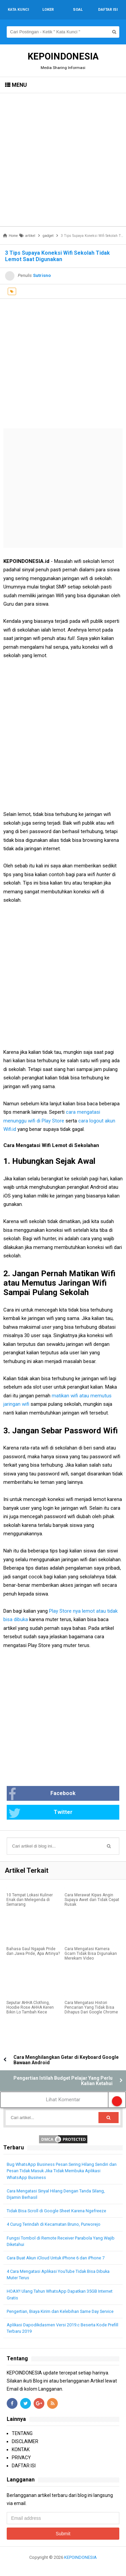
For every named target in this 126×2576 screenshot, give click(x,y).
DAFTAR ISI (24, 2465)
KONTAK (21, 2449)
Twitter (40, 1813)
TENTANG (22, 2433)
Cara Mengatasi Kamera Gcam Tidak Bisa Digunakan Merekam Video (91, 1953)
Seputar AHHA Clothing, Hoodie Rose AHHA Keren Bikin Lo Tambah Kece (30, 2007)
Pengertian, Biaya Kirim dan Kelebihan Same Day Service (60, 2311)
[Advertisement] (63, 160)
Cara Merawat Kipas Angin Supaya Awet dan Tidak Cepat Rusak (92, 1900)
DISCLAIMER (25, 2441)
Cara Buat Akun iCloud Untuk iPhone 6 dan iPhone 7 (55, 2257)
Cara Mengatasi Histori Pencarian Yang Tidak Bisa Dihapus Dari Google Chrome (91, 2007)
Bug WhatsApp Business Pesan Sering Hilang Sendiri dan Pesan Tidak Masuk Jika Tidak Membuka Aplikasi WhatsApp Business (62, 2171)
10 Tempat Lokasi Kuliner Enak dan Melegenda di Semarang (29, 1900)
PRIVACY (21, 2457)
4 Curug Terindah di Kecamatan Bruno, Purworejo (53, 2224)
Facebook (42, 1794)
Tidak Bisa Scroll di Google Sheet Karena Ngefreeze (56, 2210)
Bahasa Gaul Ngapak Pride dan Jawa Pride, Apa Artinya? (33, 1951)
